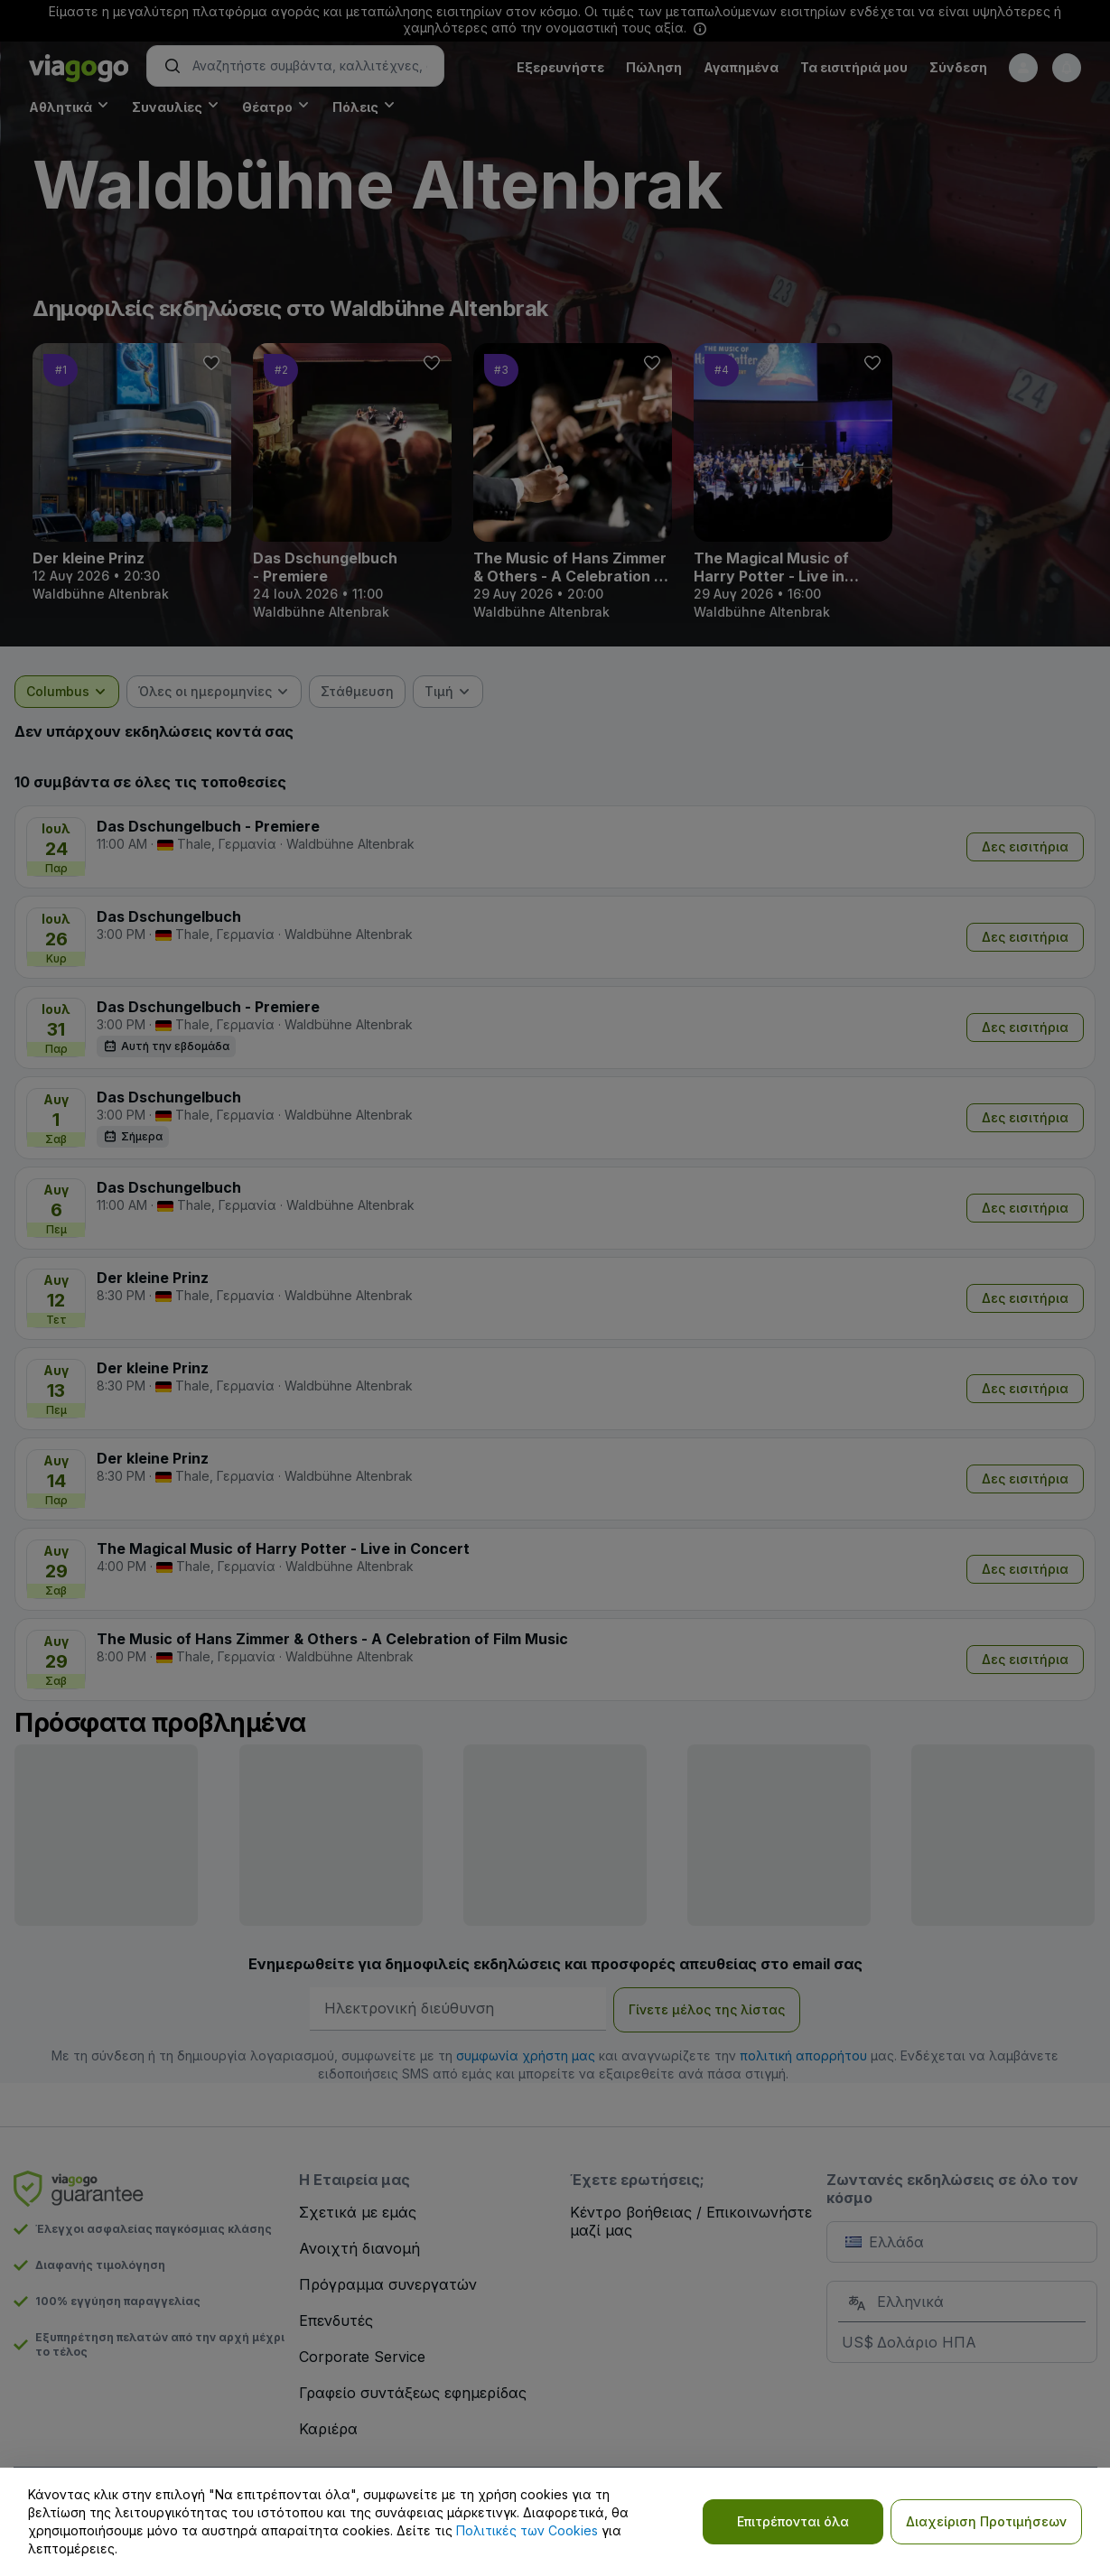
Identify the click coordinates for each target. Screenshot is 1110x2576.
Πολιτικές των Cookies (527, 2530)
